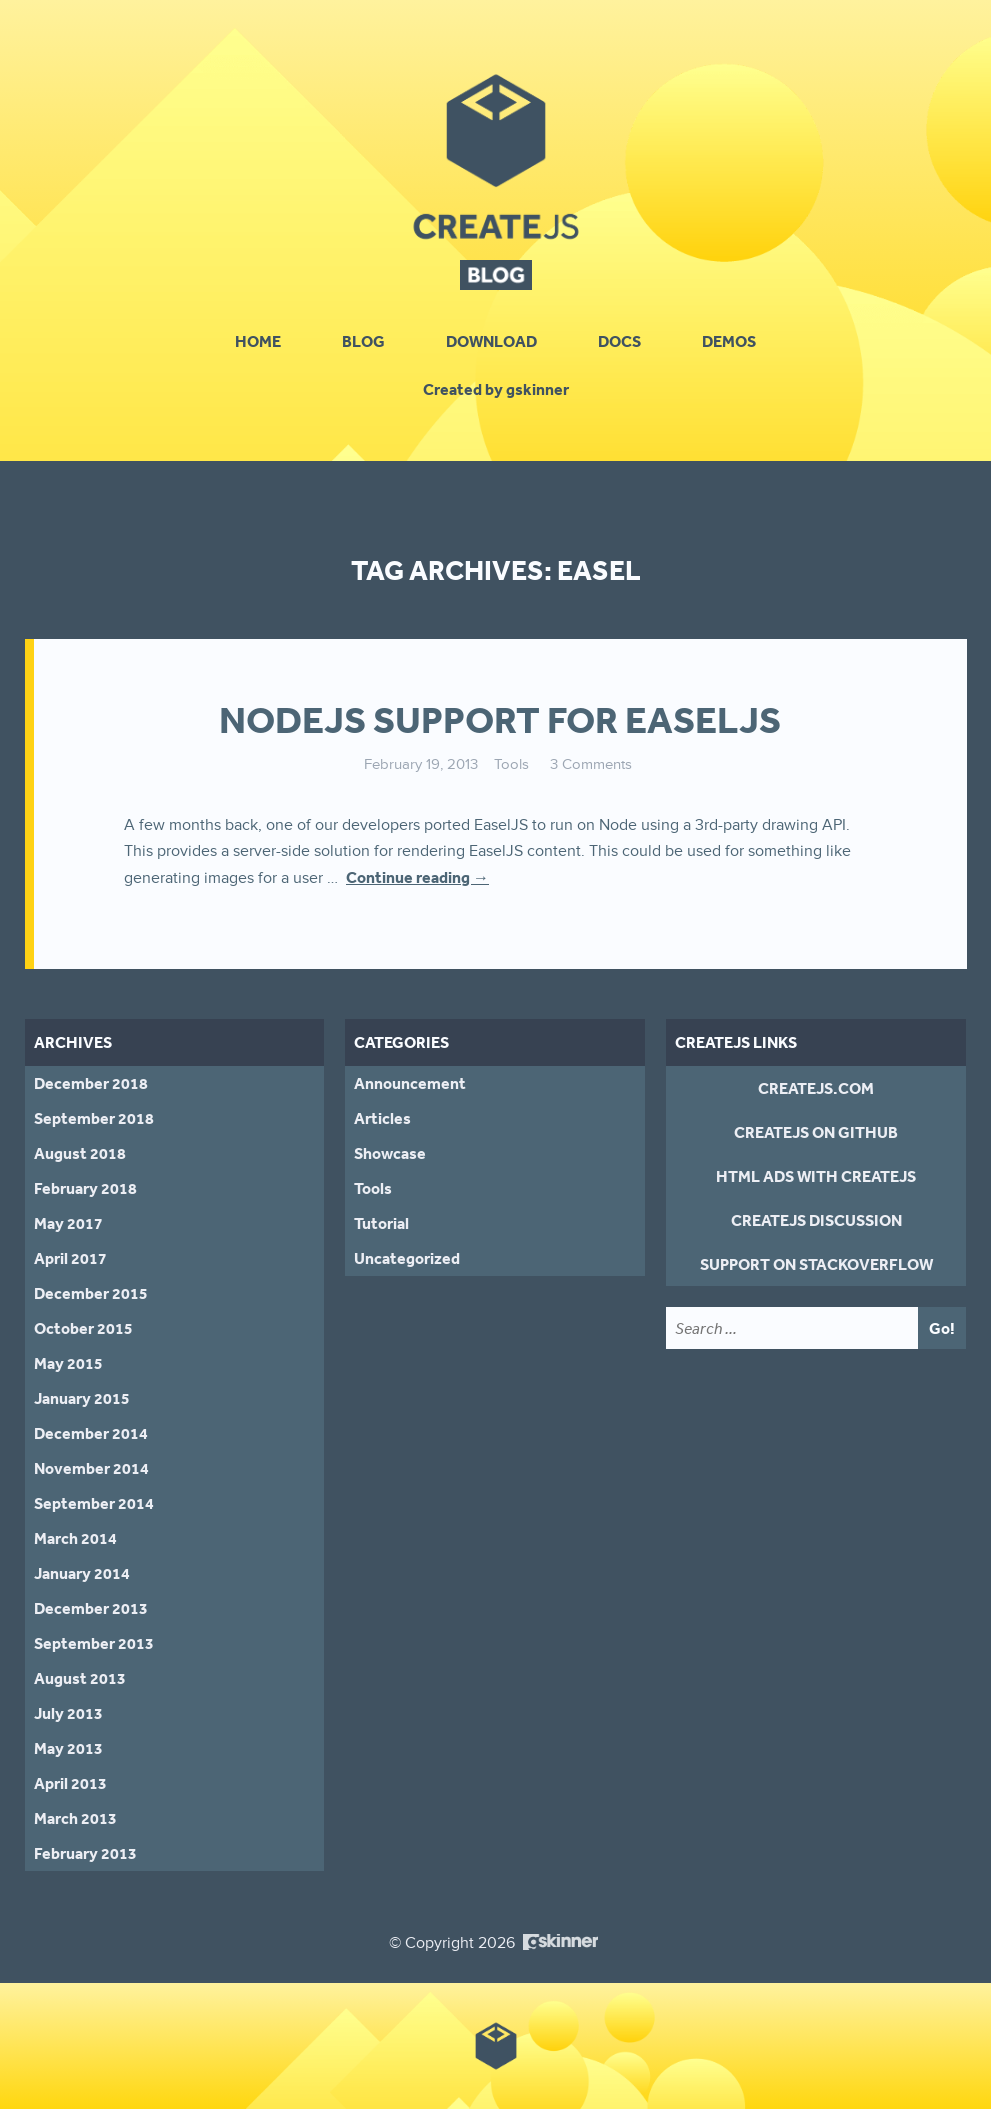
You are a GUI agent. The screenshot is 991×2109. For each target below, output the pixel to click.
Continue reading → (417, 877)
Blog (363, 341)
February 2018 (85, 1188)
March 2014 (75, 1538)
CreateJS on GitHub (816, 1132)
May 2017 (68, 1223)
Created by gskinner (496, 389)
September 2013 (94, 1643)
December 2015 (91, 1293)
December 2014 (91, 1433)
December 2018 (91, 1083)
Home (258, 341)
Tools (511, 764)
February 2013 (85, 1853)
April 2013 (70, 1783)
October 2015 (83, 1328)
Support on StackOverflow (816, 1264)
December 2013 (91, 1608)
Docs (619, 341)
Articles (382, 1118)
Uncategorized (407, 1258)
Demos (729, 341)
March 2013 (75, 1818)
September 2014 (94, 1503)
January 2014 (82, 1573)
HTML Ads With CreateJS (816, 1176)
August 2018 (80, 1153)
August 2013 (80, 1678)
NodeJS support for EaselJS (500, 720)
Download (491, 341)
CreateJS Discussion (816, 1220)
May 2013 (68, 1748)
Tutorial (381, 1223)
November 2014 (91, 1468)
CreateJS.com (816, 1088)
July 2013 (68, 1713)
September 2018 (94, 1118)
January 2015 (82, 1398)
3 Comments (591, 764)
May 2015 (68, 1363)
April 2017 (70, 1258)
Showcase (390, 1153)
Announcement (410, 1083)
